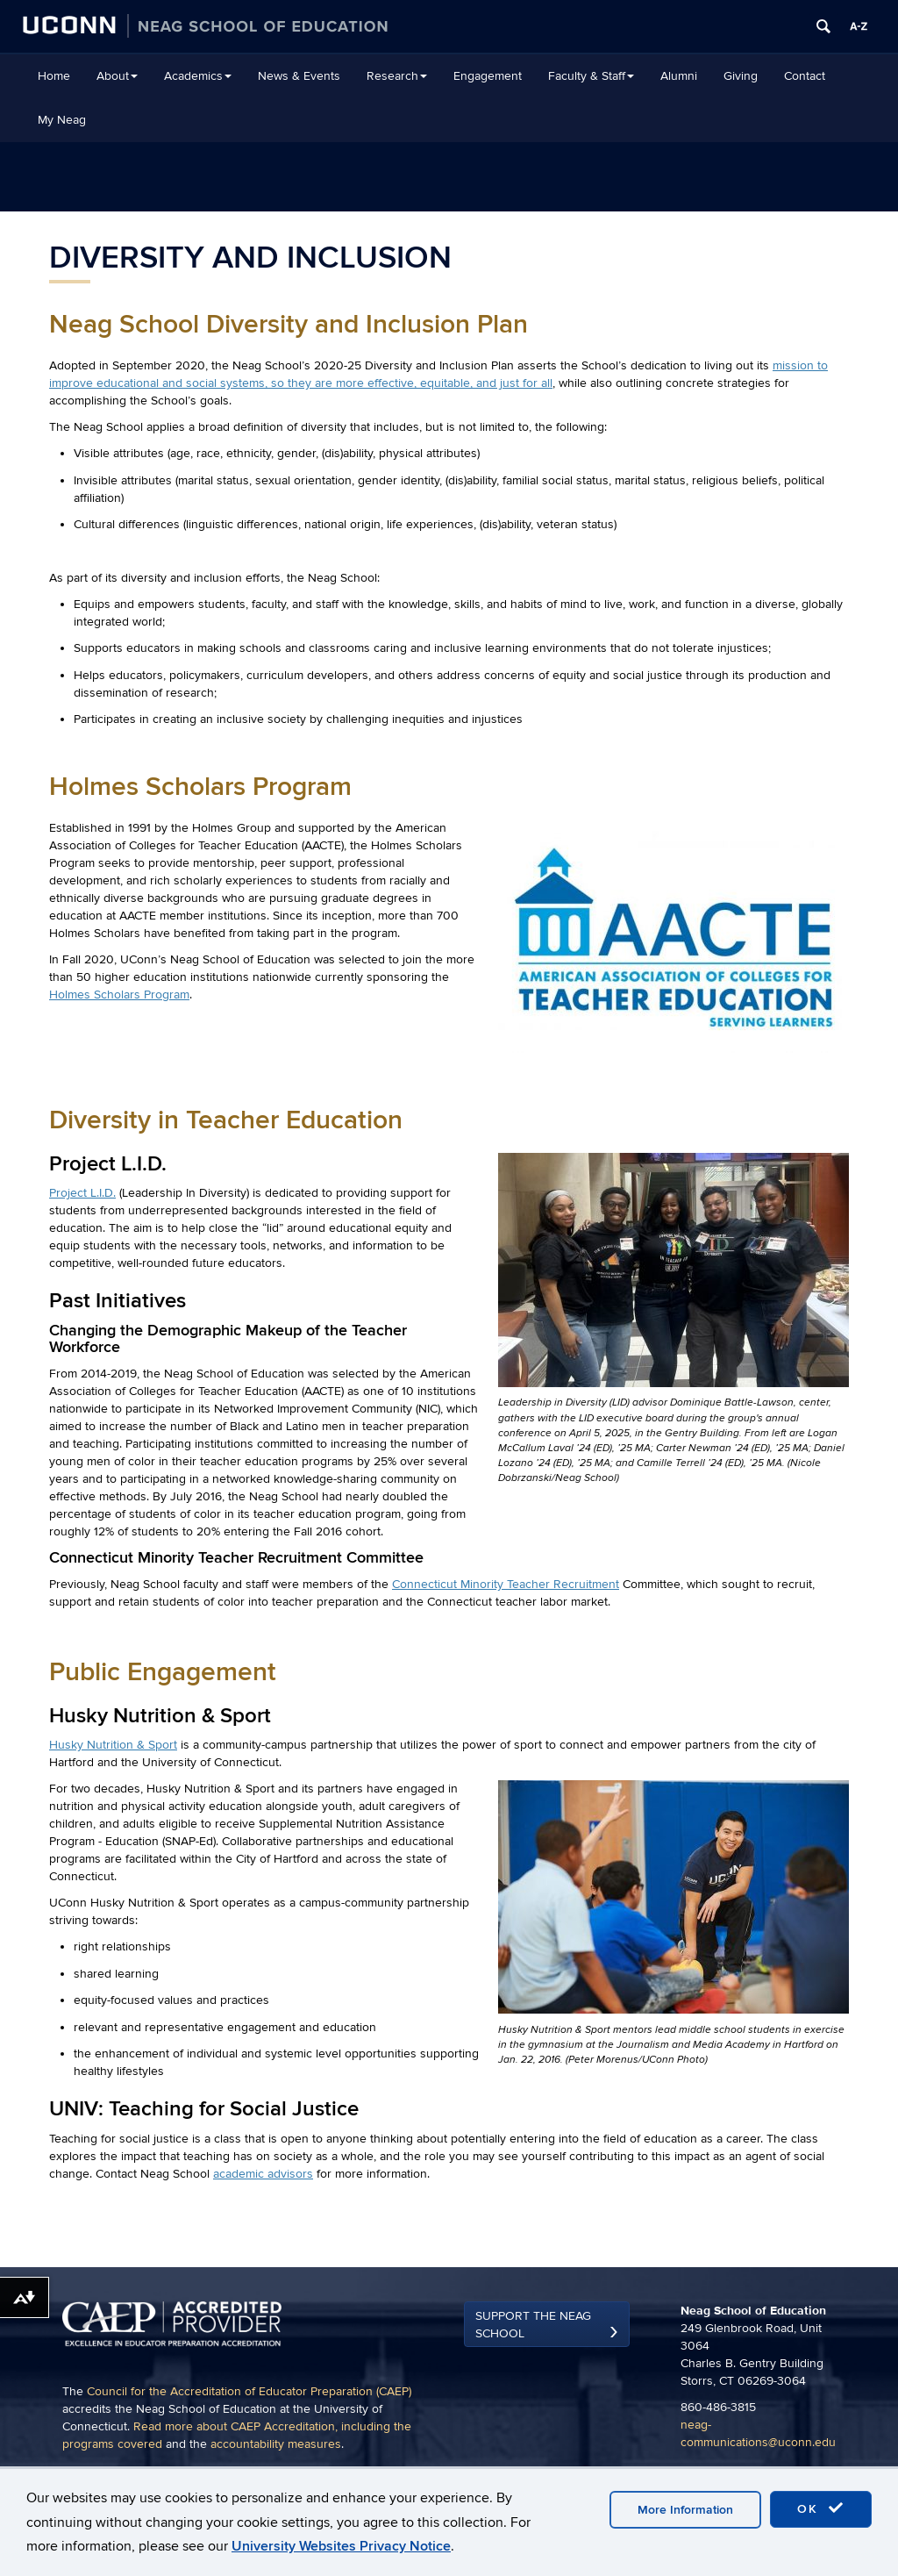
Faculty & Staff (591, 75)
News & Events (299, 75)
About (117, 75)
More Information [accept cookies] (685, 2509)
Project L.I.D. (82, 1192)
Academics (198, 75)
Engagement (487, 75)
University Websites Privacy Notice (341, 2546)
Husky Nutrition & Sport (113, 1744)
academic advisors (263, 2173)
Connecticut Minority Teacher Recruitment (505, 1584)
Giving (740, 75)
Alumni (678, 75)
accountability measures (275, 2443)
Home (54, 75)
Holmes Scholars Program (119, 994)
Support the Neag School (533, 2324)
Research (397, 75)
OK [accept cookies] (821, 2508)
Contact (804, 75)
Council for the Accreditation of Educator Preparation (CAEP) (249, 2391)
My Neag (62, 119)
